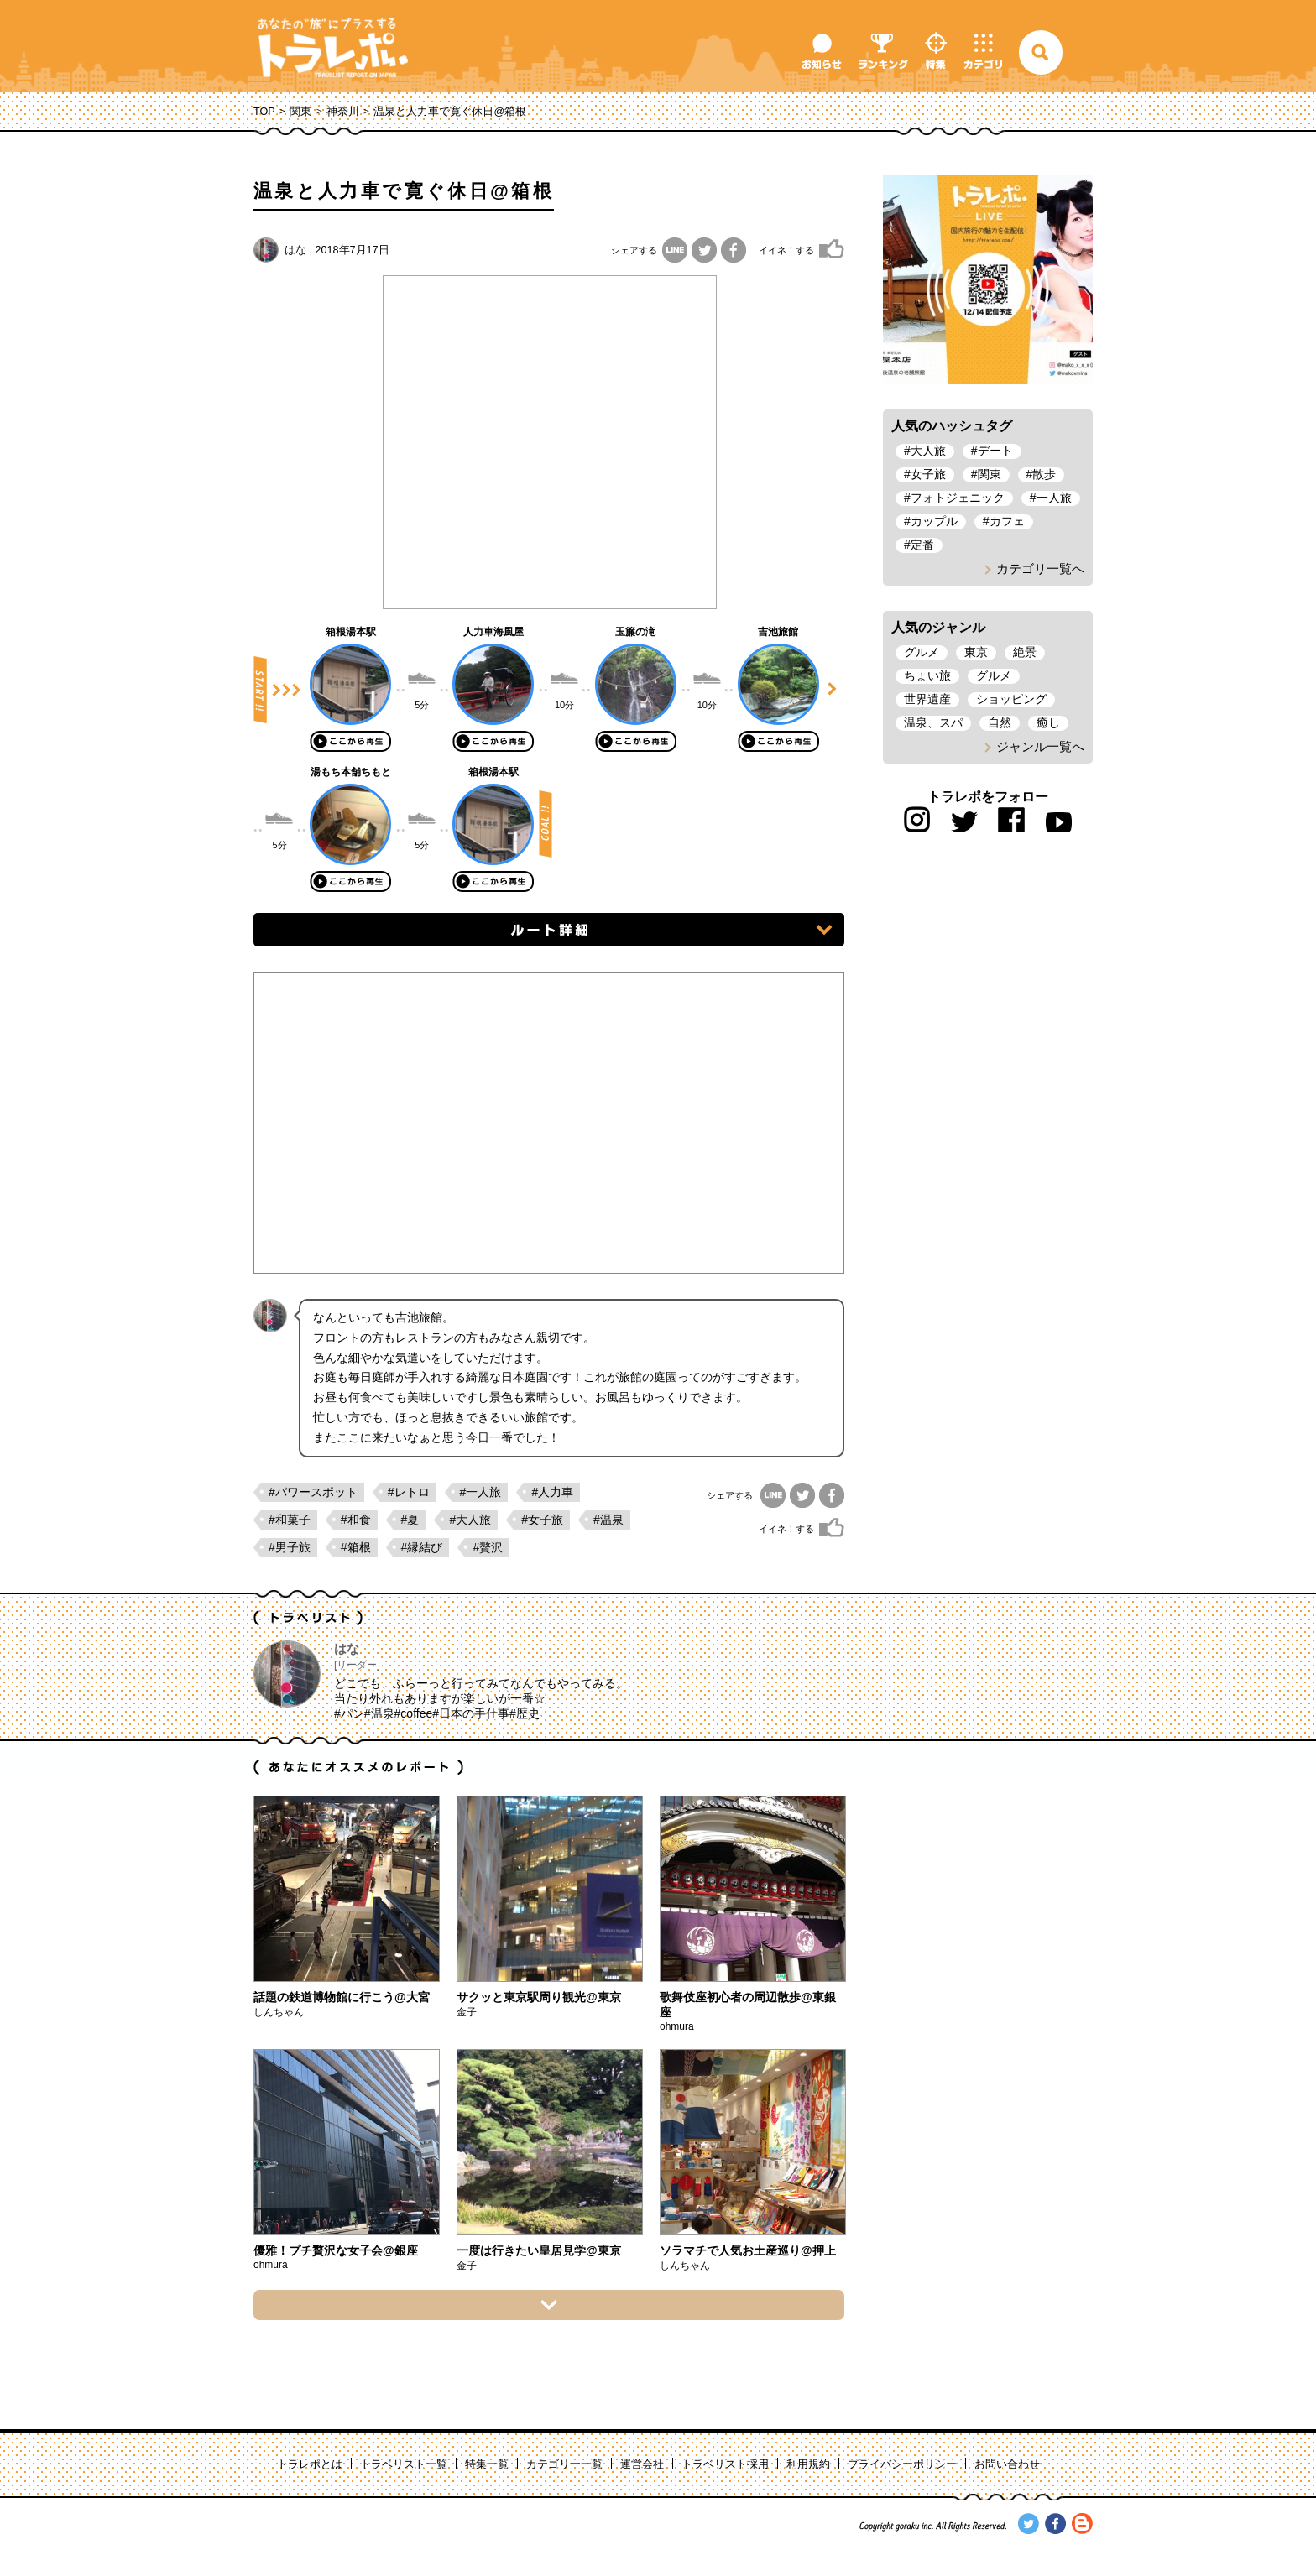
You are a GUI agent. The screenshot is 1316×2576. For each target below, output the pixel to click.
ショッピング (1011, 699)
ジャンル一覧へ (1040, 746)
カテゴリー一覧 (564, 2464)
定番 (922, 544)
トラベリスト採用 (725, 2464)
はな (295, 250)
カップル (934, 521)
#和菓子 (290, 1519)
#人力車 (552, 1492)
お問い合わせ (1007, 2464)
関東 (300, 111)
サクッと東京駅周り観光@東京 (539, 1997)
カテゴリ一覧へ (1040, 568)
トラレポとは (309, 2464)
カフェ (1007, 521)
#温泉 (608, 1519)
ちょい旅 (927, 675)
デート (995, 450)
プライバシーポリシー (902, 2464)
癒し (1048, 722)
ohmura (677, 2026)
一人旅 (1054, 497)
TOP (264, 111)
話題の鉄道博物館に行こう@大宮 (341, 1997)
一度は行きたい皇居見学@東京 (539, 2250)
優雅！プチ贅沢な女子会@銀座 (335, 2250)
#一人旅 (481, 1492)
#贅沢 (488, 1547)
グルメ (921, 652)
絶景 (1025, 652)
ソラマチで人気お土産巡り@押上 (748, 2250)
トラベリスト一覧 (403, 2464)
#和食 (356, 1519)
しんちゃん (278, 2012)
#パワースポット (313, 1492)
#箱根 (356, 1547)
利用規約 (808, 2464)
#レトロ (409, 1492)
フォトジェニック (958, 497)
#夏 (410, 1519)
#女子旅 (542, 1519)
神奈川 (342, 111)
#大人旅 (470, 1519)
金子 (467, 2012)
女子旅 (928, 474)
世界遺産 (927, 699)
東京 (976, 652)
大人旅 (928, 450)
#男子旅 (290, 1547)
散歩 (1044, 474)
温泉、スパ (933, 722)
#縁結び (422, 1547)
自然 (999, 722)
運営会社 (642, 2464)
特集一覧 (487, 2464)
